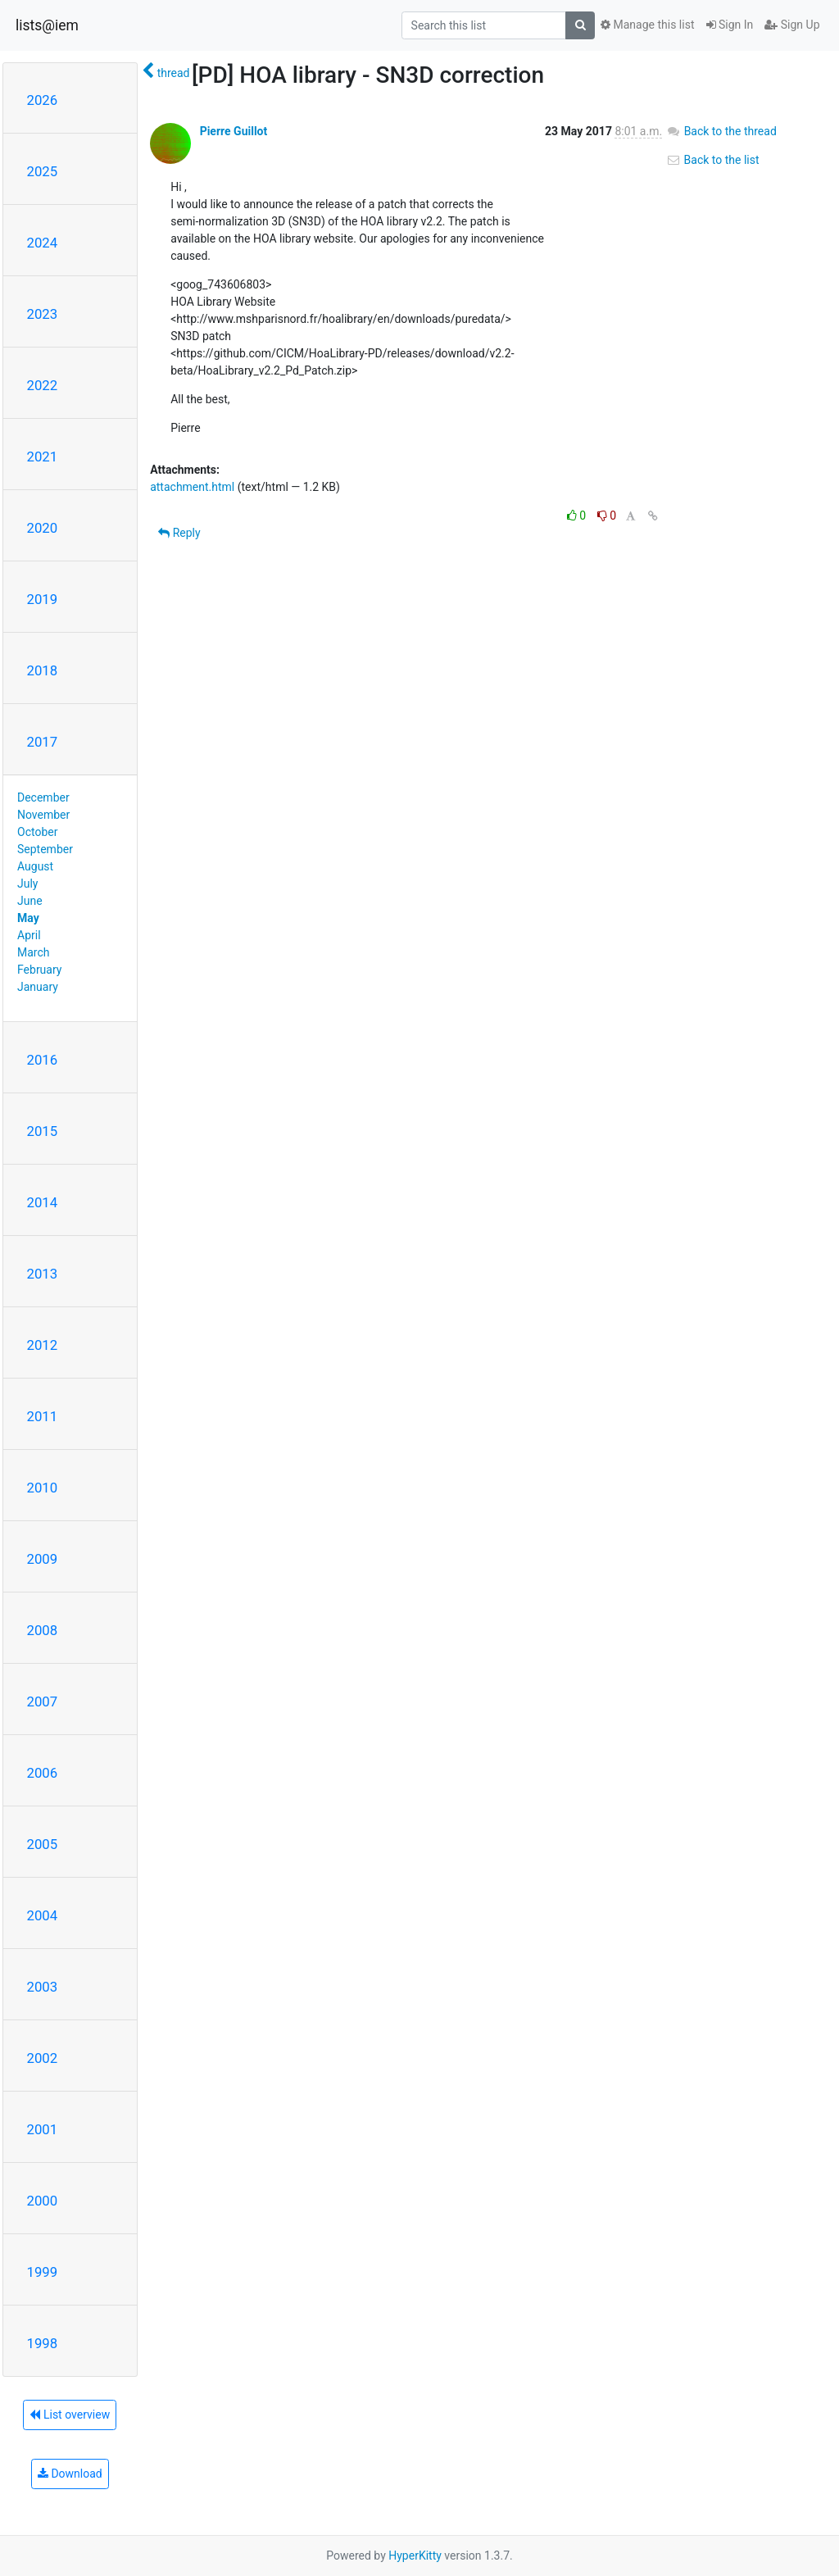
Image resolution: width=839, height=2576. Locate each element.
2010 (42, 1487)
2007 (42, 1701)
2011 (42, 1416)
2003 (42, 1987)
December (43, 797)
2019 (42, 599)
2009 (42, 1559)
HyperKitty (415, 2555)
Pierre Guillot (234, 131)
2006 (42, 1773)
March (33, 952)
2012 (42, 1345)
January (37, 986)
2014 (42, 1202)
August (35, 866)
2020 (42, 528)
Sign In (730, 24)
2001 (42, 2129)
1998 (42, 2343)
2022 (42, 385)
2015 (42, 1131)
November (43, 814)
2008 (42, 1630)
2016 (42, 1060)
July (27, 883)
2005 (42, 1844)
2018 (42, 670)
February (39, 969)
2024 (42, 242)
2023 (42, 314)
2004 (42, 1915)
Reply (179, 532)
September (45, 849)
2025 (42, 171)
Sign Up (791, 24)
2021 (42, 456)
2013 (42, 1273)
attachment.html (192, 486)
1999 (42, 2272)
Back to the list (712, 159)
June (30, 900)
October (37, 831)
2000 (42, 2200)
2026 (42, 100)
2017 (42, 742)
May (28, 918)
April (29, 935)
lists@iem (47, 25)
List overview (69, 2414)
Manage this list (647, 24)
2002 (42, 2058)
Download (70, 2473)
